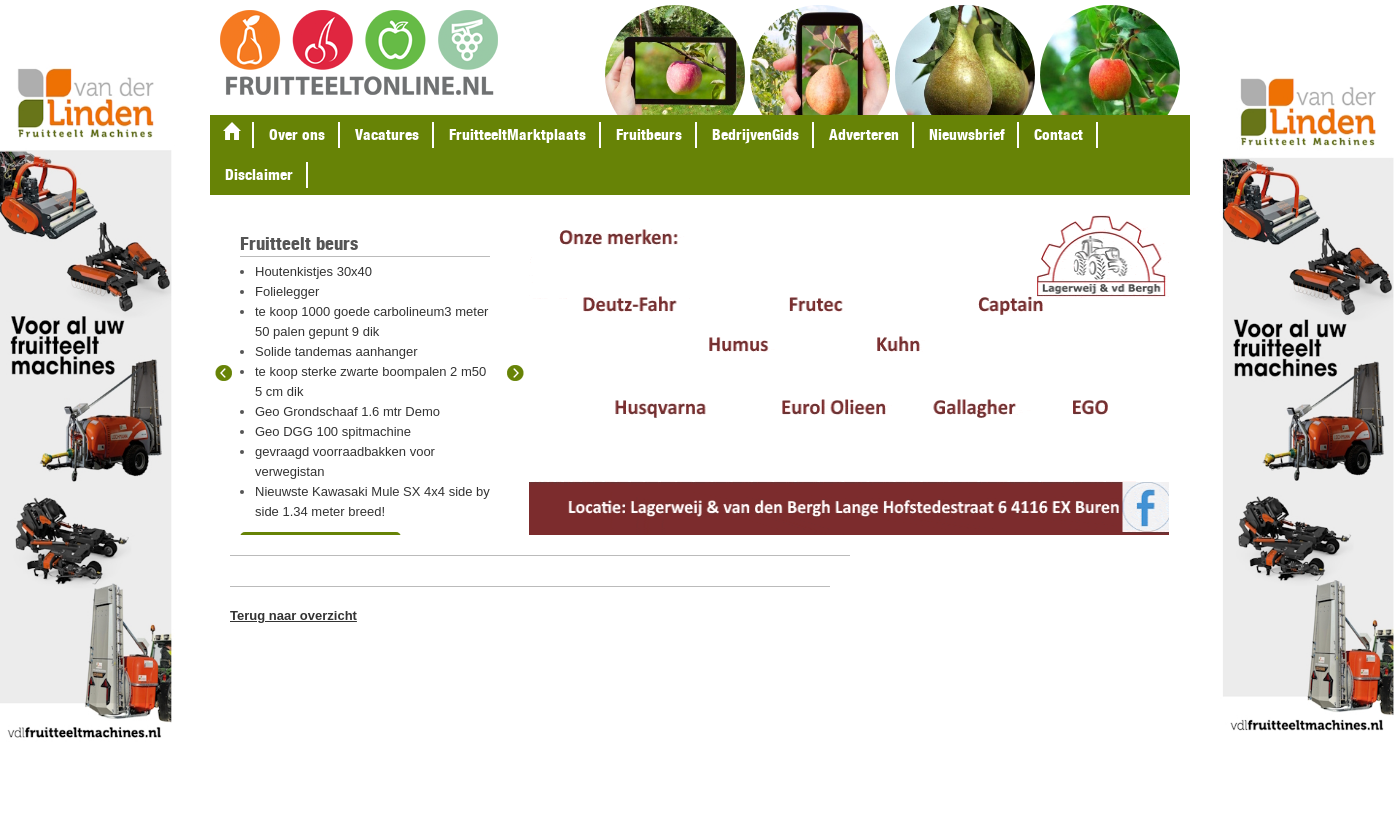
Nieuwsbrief (966, 134)
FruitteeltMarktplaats (517, 134)
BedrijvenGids (755, 134)
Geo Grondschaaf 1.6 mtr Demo (347, 411)
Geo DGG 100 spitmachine (333, 431)
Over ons (297, 134)
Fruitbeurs (649, 134)
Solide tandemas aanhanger (336, 351)
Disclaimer (259, 174)
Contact (1058, 134)
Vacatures (387, 134)
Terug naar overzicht (293, 615)
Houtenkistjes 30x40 (313, 271)
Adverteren (864, 134)
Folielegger (287, 291)
